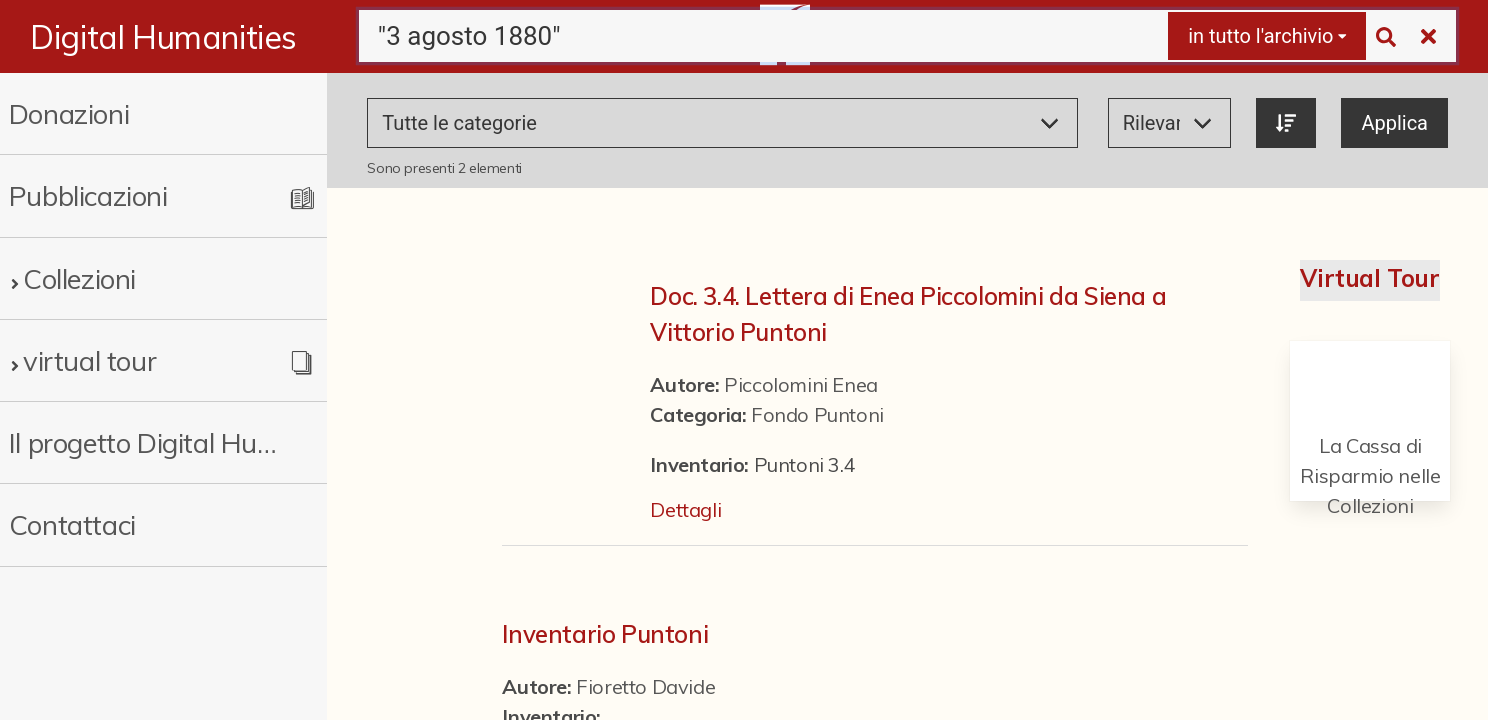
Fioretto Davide (645, 686)
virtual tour (89, 360)
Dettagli (685, 509)
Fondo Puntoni (817, 414)
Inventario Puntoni (605, 634)
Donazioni (69, 113)
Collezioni (79, 278)
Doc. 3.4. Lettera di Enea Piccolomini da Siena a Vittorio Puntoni (908, 314)
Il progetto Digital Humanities (148, 442)
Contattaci (72, 524)
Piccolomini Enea (801, 384)
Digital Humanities (163, 37)
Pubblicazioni (88, 195)
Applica (1394, 123)
